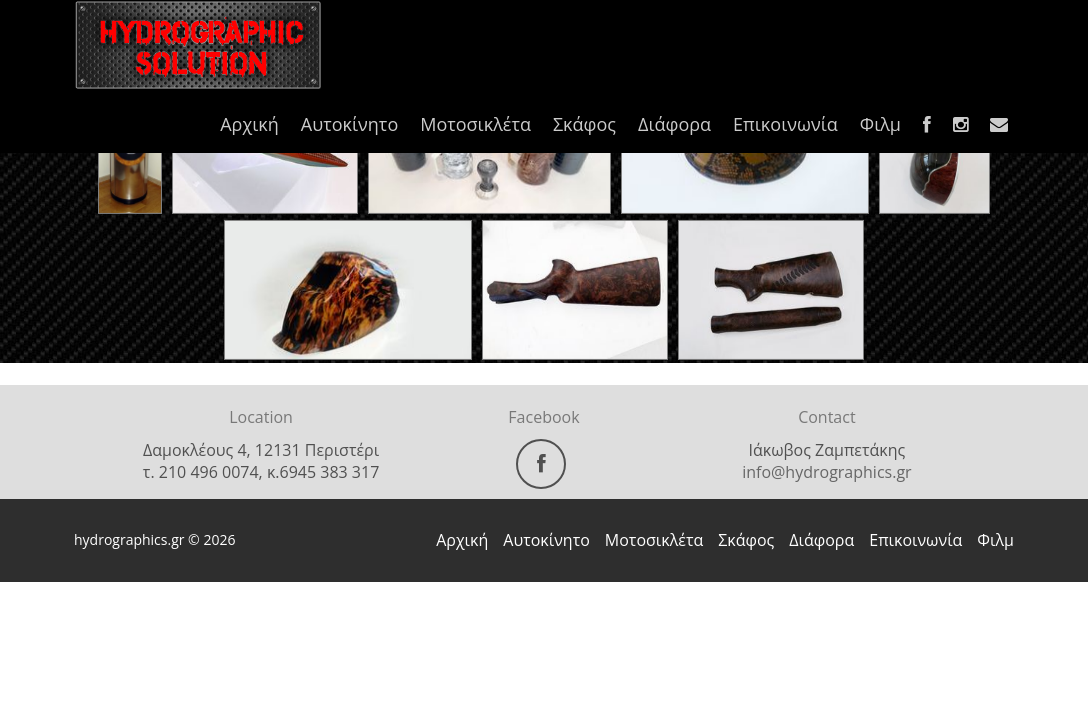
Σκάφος (584, 124)
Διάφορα (674, 124)
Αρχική (249, 124)
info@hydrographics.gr (826, 472)
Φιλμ (880, 124)
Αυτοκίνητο (349, 124)
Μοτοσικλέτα (475, 124)
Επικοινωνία (785, 124)
